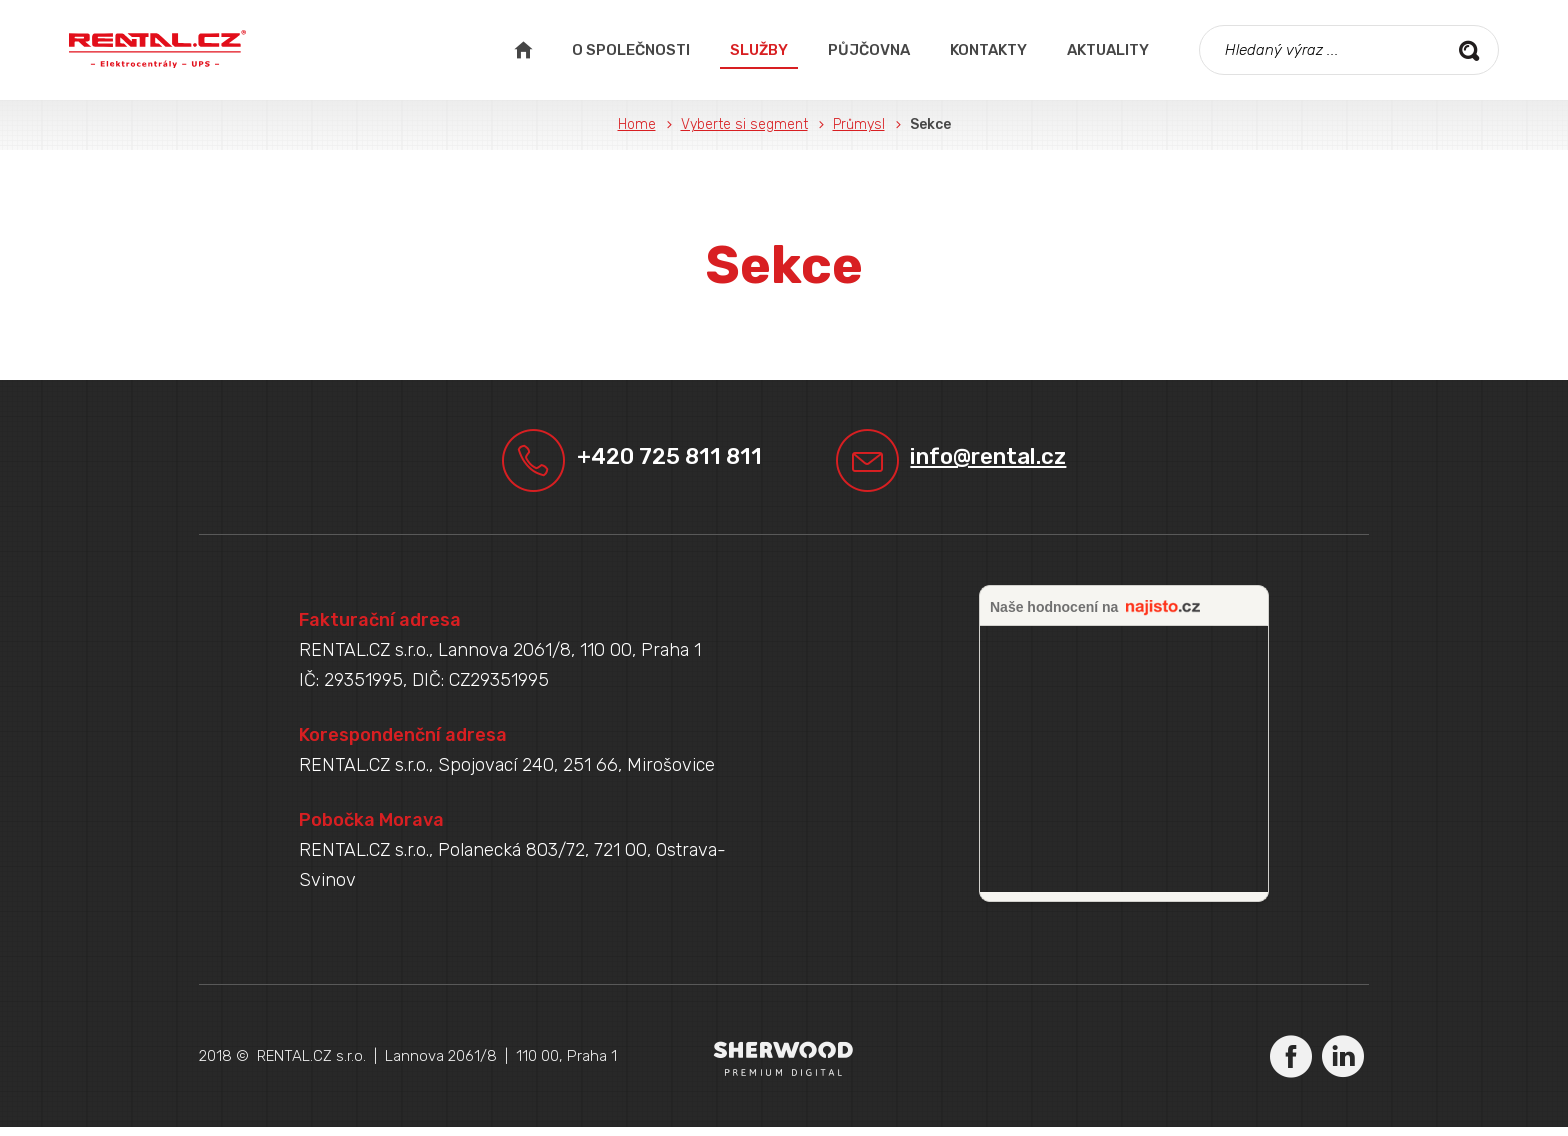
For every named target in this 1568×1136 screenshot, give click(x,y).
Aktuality (1108, 50)
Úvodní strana (523, 50)
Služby (759, 50)
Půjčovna (869, 50)
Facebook (1291, 1065)
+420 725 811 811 (658, 461)
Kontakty (988, 50)
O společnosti (631, 50)
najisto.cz (1163, 617)
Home (637, 124)
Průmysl (859, 124)
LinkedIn (1343, 1065)
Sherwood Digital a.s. (784, 1067)
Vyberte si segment (744, 124)
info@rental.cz (1009, 461)
